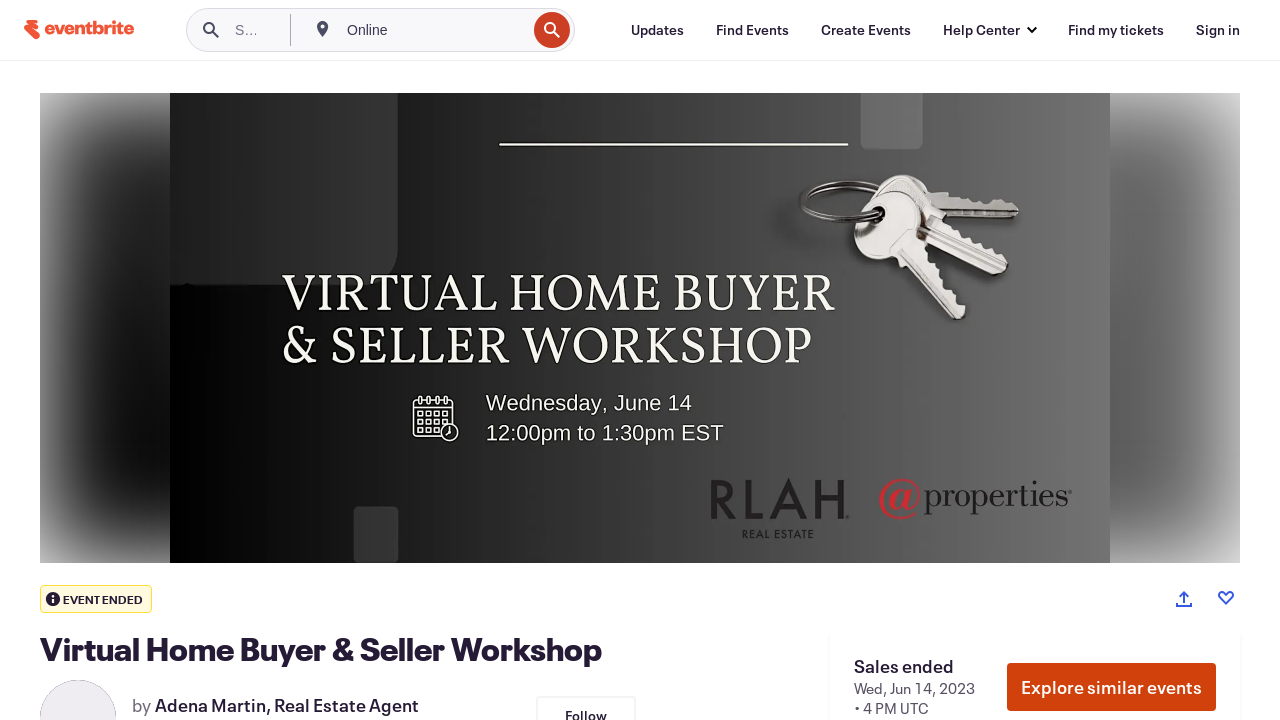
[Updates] (657, 30)
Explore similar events (1111, 687)
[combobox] (434, 30)
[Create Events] (866, 30)
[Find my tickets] (1116, 30)
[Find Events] (752, 30)
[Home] (79, 29)
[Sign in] (1218, 30)
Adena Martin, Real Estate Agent (287, 705)
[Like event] (1226, 598)
